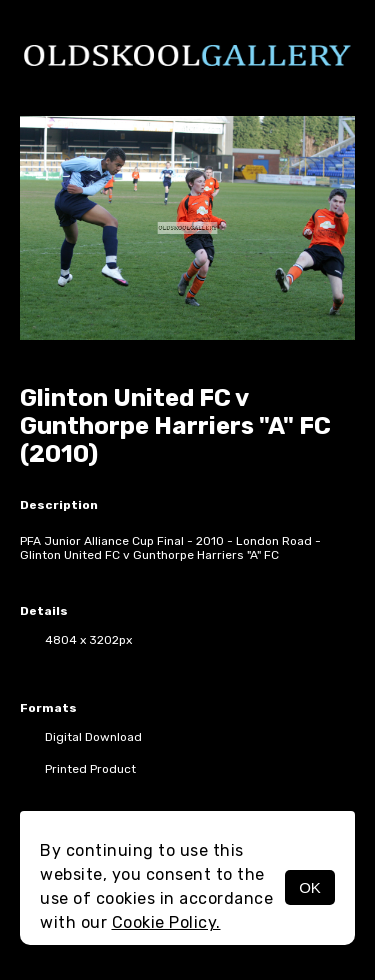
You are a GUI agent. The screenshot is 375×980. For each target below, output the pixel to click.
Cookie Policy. (166, 922)
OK (310, 887)
